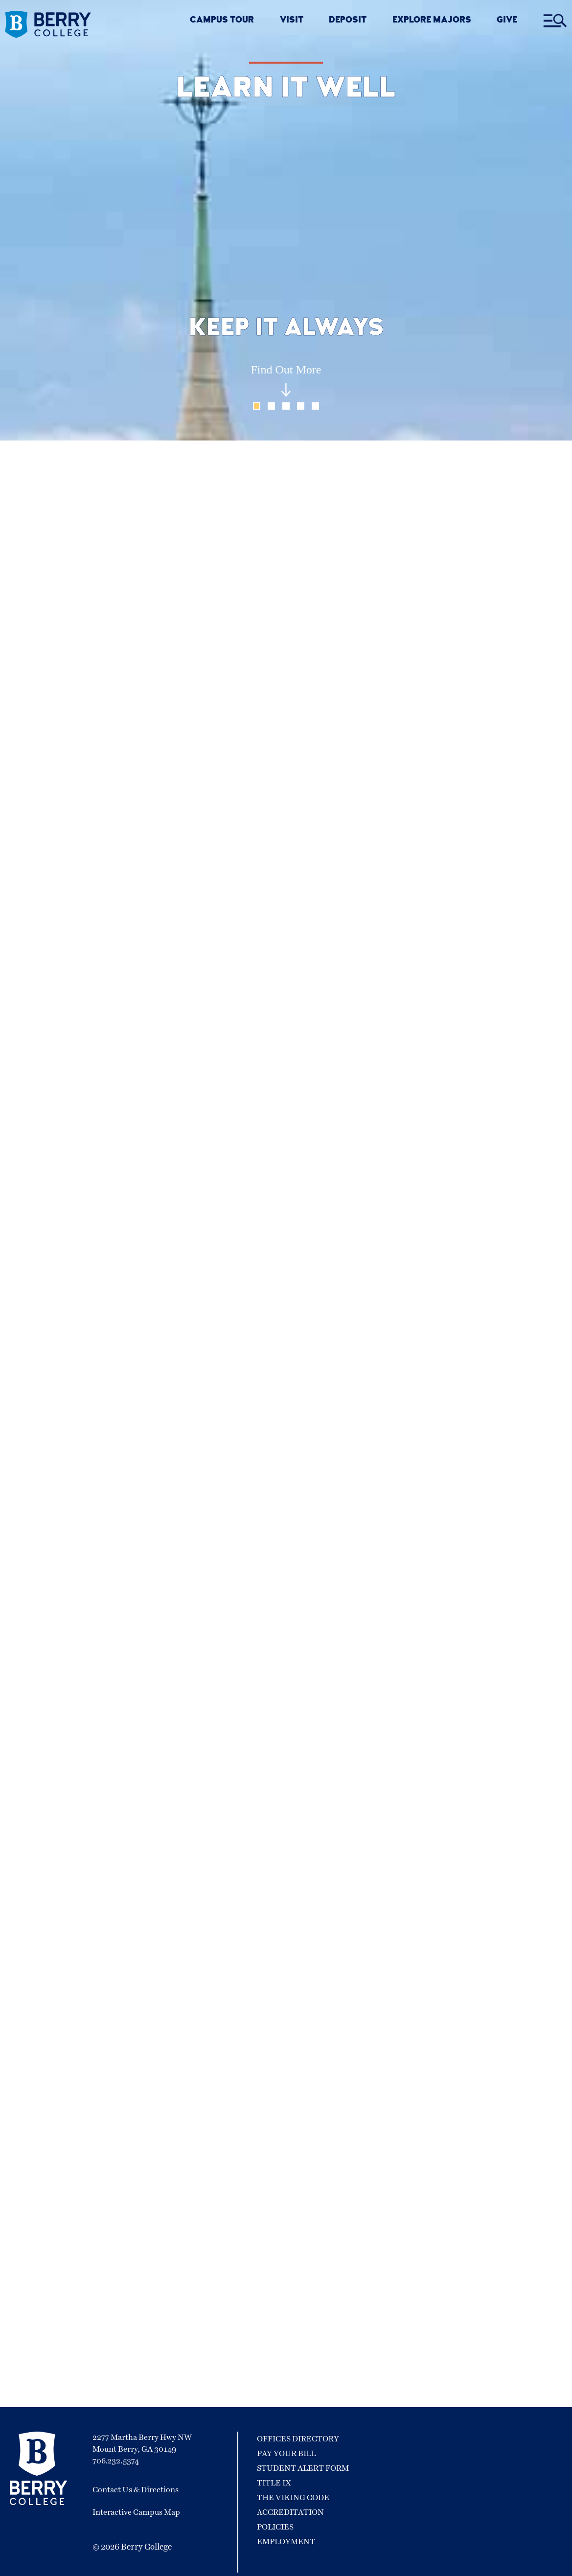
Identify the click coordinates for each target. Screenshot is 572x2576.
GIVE (507, 21)
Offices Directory (298, 2439)
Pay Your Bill (286, 2454)
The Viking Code (293, 2498)
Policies (275, 2527)
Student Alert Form (303, 2468)
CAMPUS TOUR (222, 21)
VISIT (291, 21)
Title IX (274, 2483)
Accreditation (290, 2512)
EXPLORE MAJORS (431, 21)
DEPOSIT (347, 21)
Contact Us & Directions (135, 2490)
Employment (286, 2542)
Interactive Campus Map (136, 2512)
